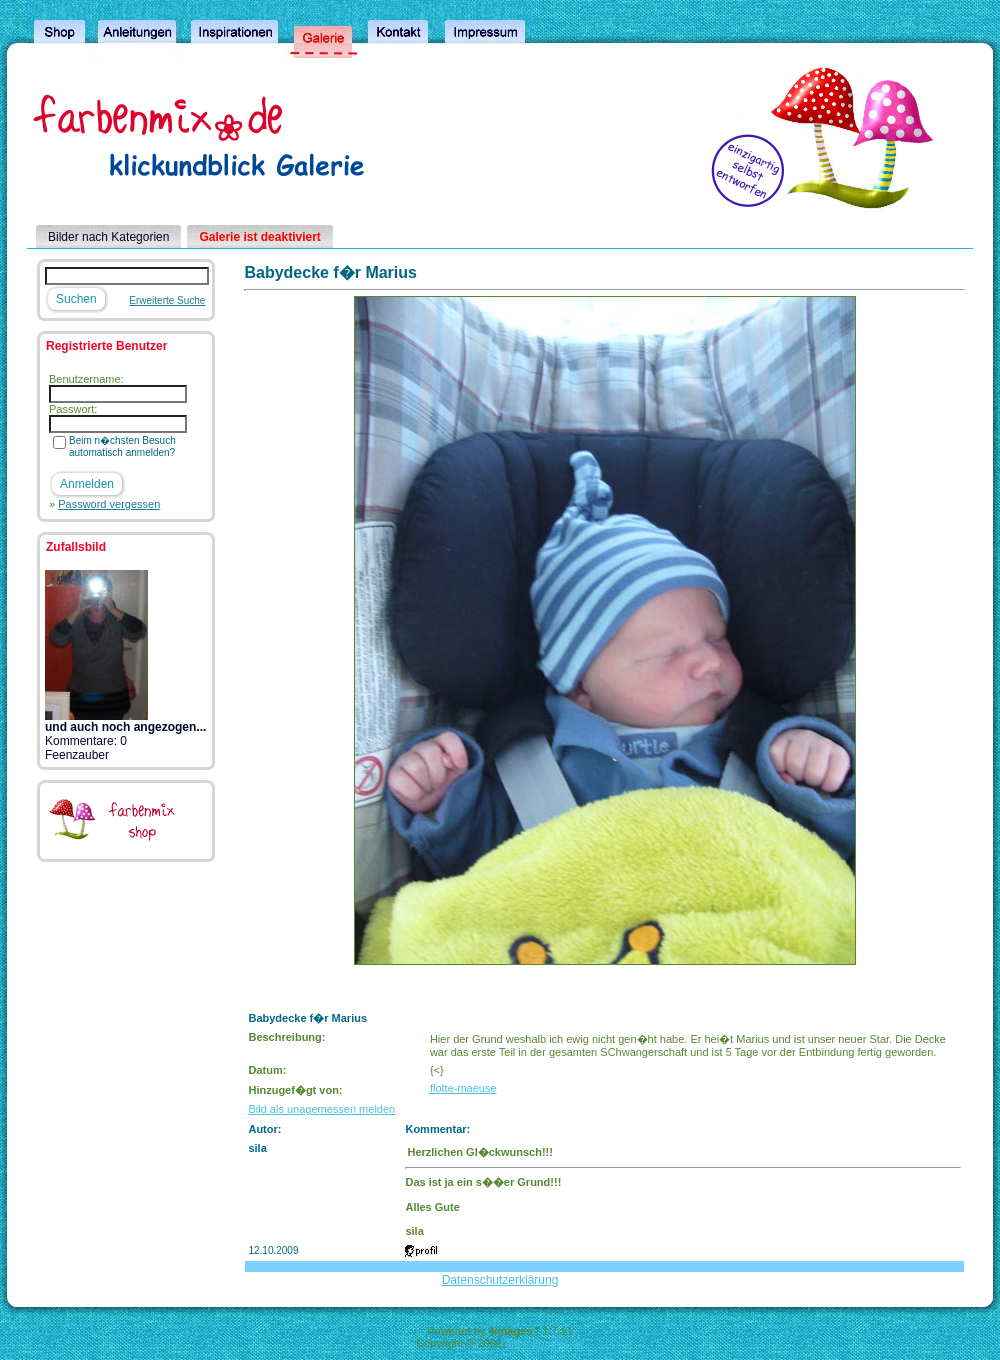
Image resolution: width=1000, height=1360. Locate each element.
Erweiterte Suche (167, 300)
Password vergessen (109, 504)
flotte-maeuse (463, 1088)
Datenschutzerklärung (500, 1280)
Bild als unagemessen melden (321, 1109)
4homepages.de (544, 1343)
